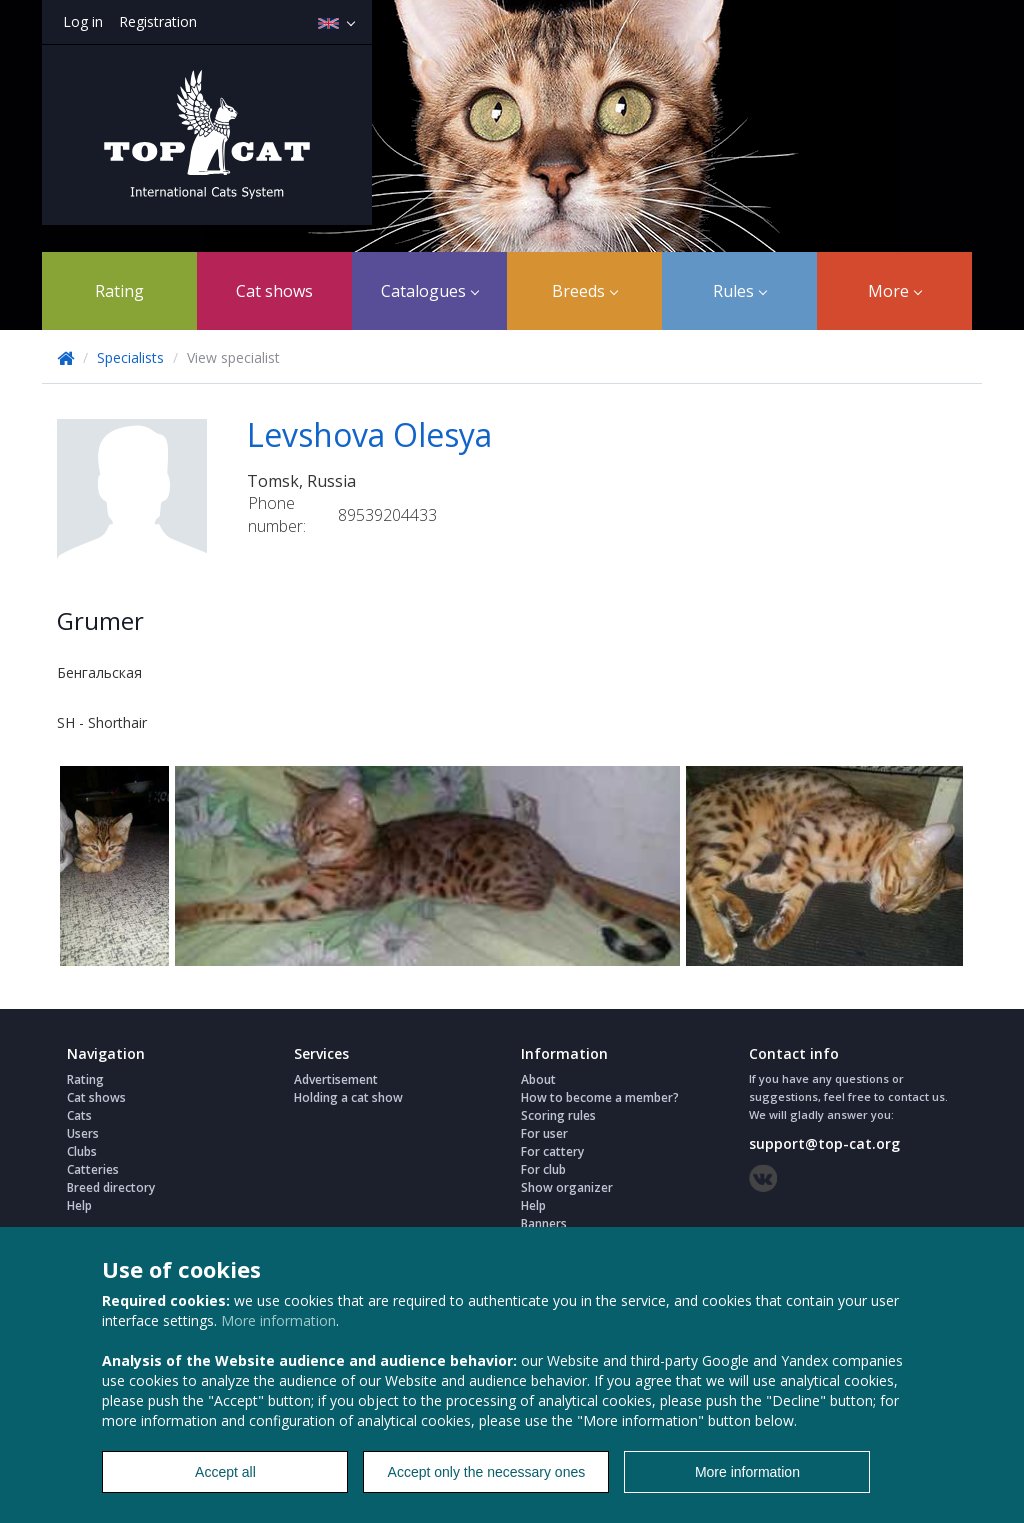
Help (79, 1205)
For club (543, 1169)
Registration (158, 21)
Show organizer (567, 1187)
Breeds (585, 291)
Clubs (82, 1151)
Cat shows (274, 291)
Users (83, 1133)
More (895, 291)
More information (278, 1320)
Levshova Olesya (369, 434)
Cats (79, 1115)
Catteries (93, 1169)
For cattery (552, 1151)
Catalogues (430, 291)
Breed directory (111, 1187)
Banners (544, 1223)
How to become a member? (600, 1097)
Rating (119, 291)
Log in (83, 21)
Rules (740, 291)
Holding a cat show (348, 1097)
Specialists (130, 357)
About (538, 1079)
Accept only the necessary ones (487, 1472)
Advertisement (336, 1079)
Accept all (225, 1472)
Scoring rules (558, 1115)
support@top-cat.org (824, 1143)
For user (544, 1133)
